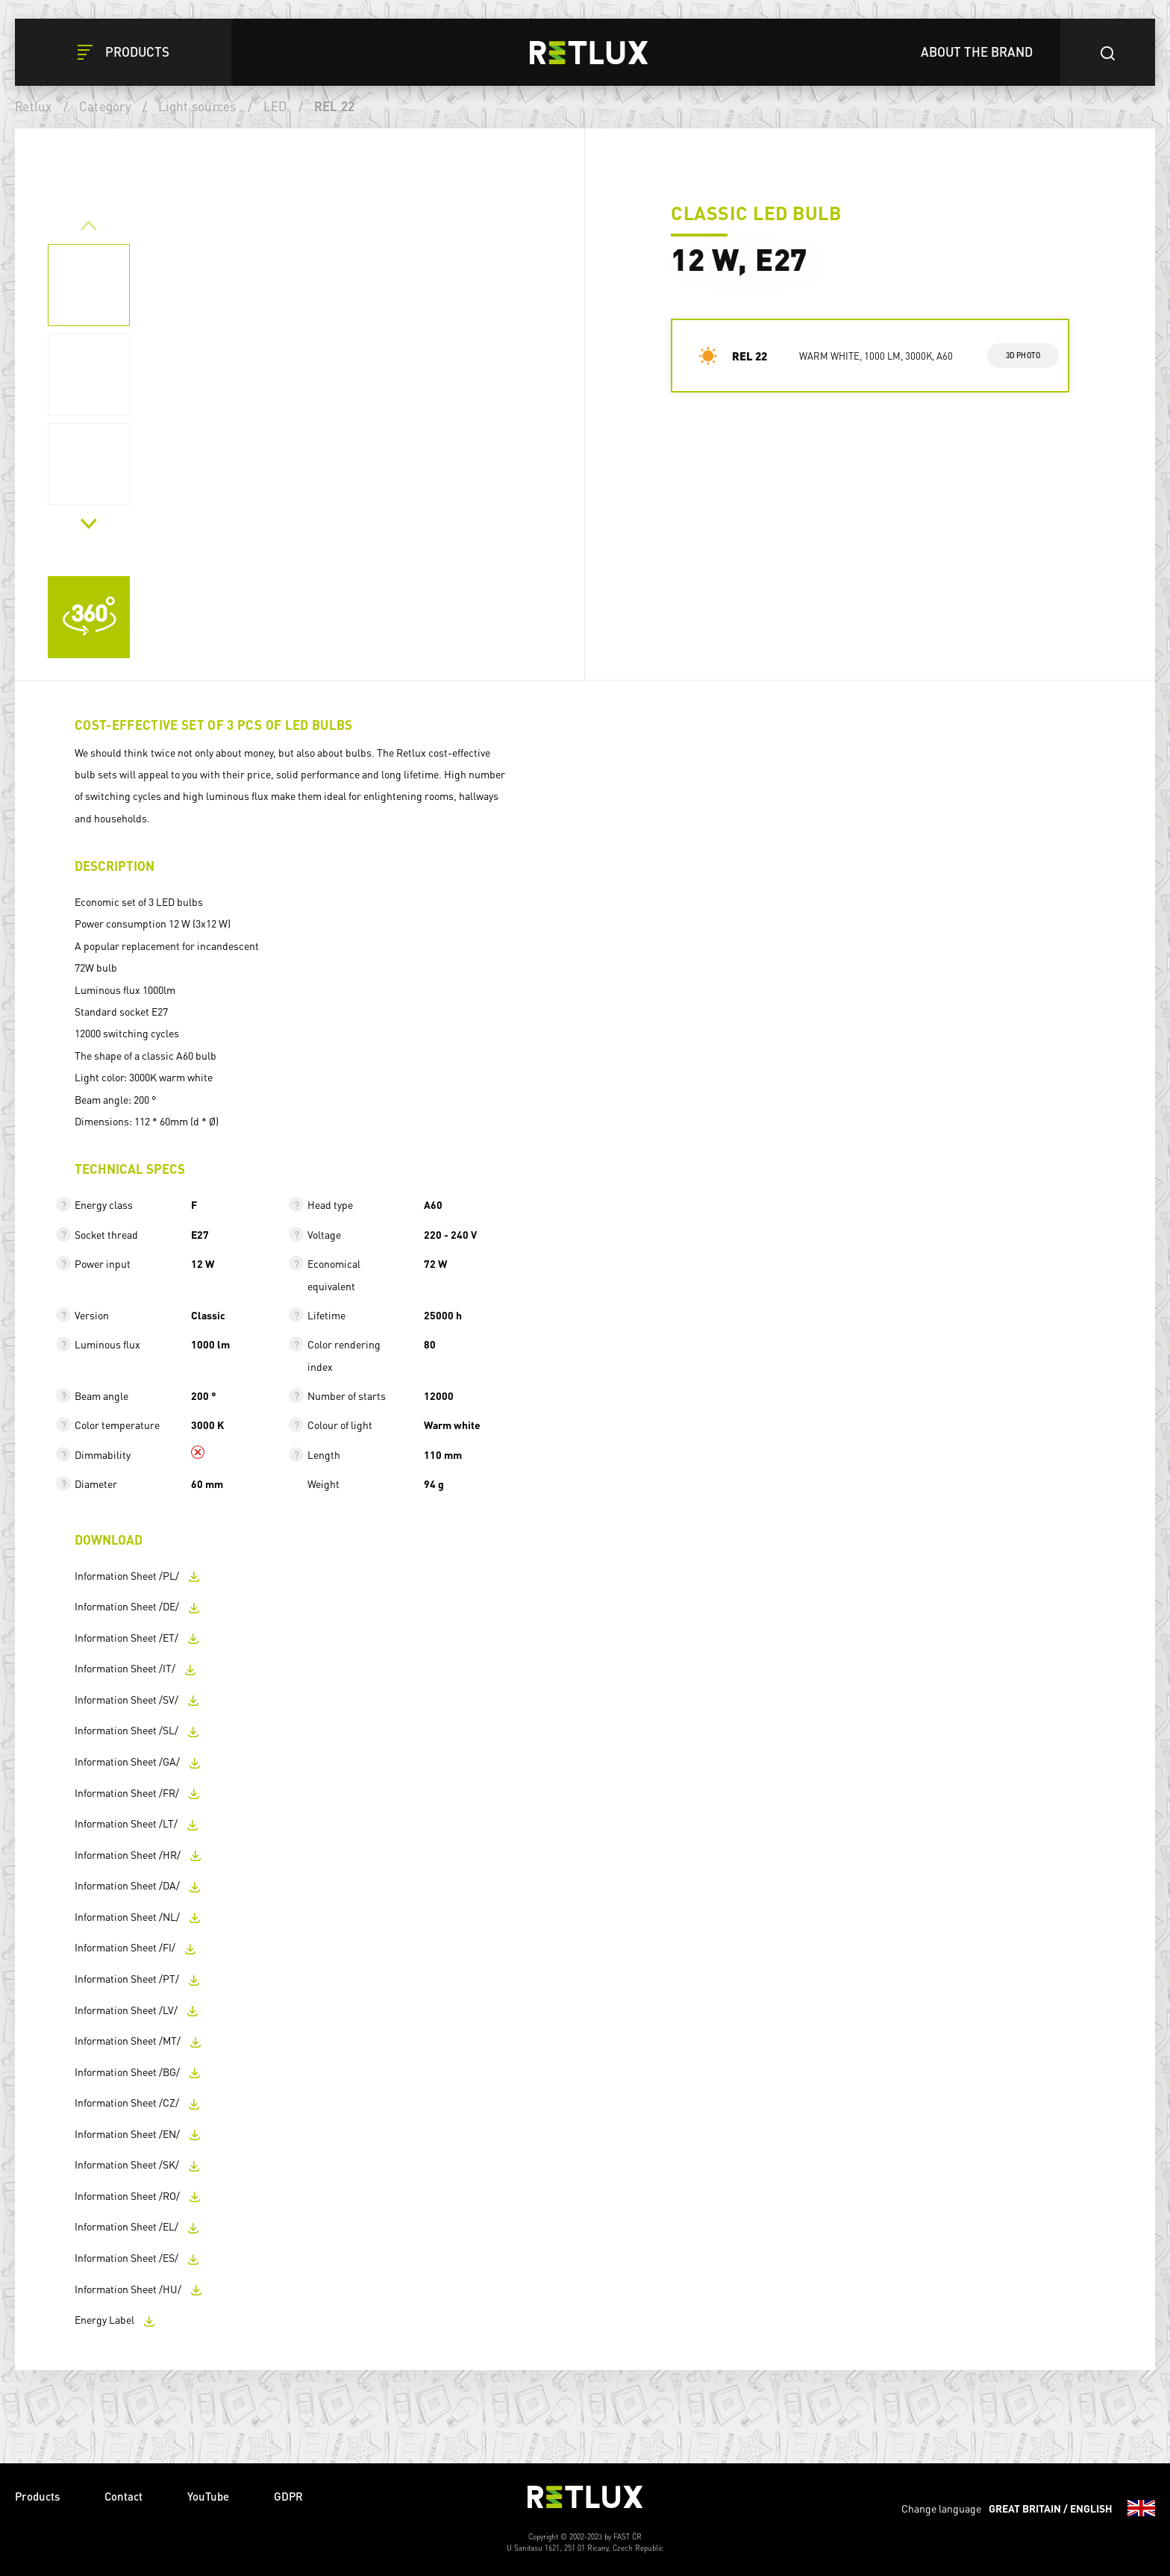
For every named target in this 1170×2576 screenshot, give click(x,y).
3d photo (1023, 355)
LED (275, 106)
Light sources (197, 106)
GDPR (288, 2496)
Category (105, 106)
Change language (1028, 2508)
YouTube (208, 2496)
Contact (123, 2496)
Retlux (33, 106)
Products (37, 2496)
